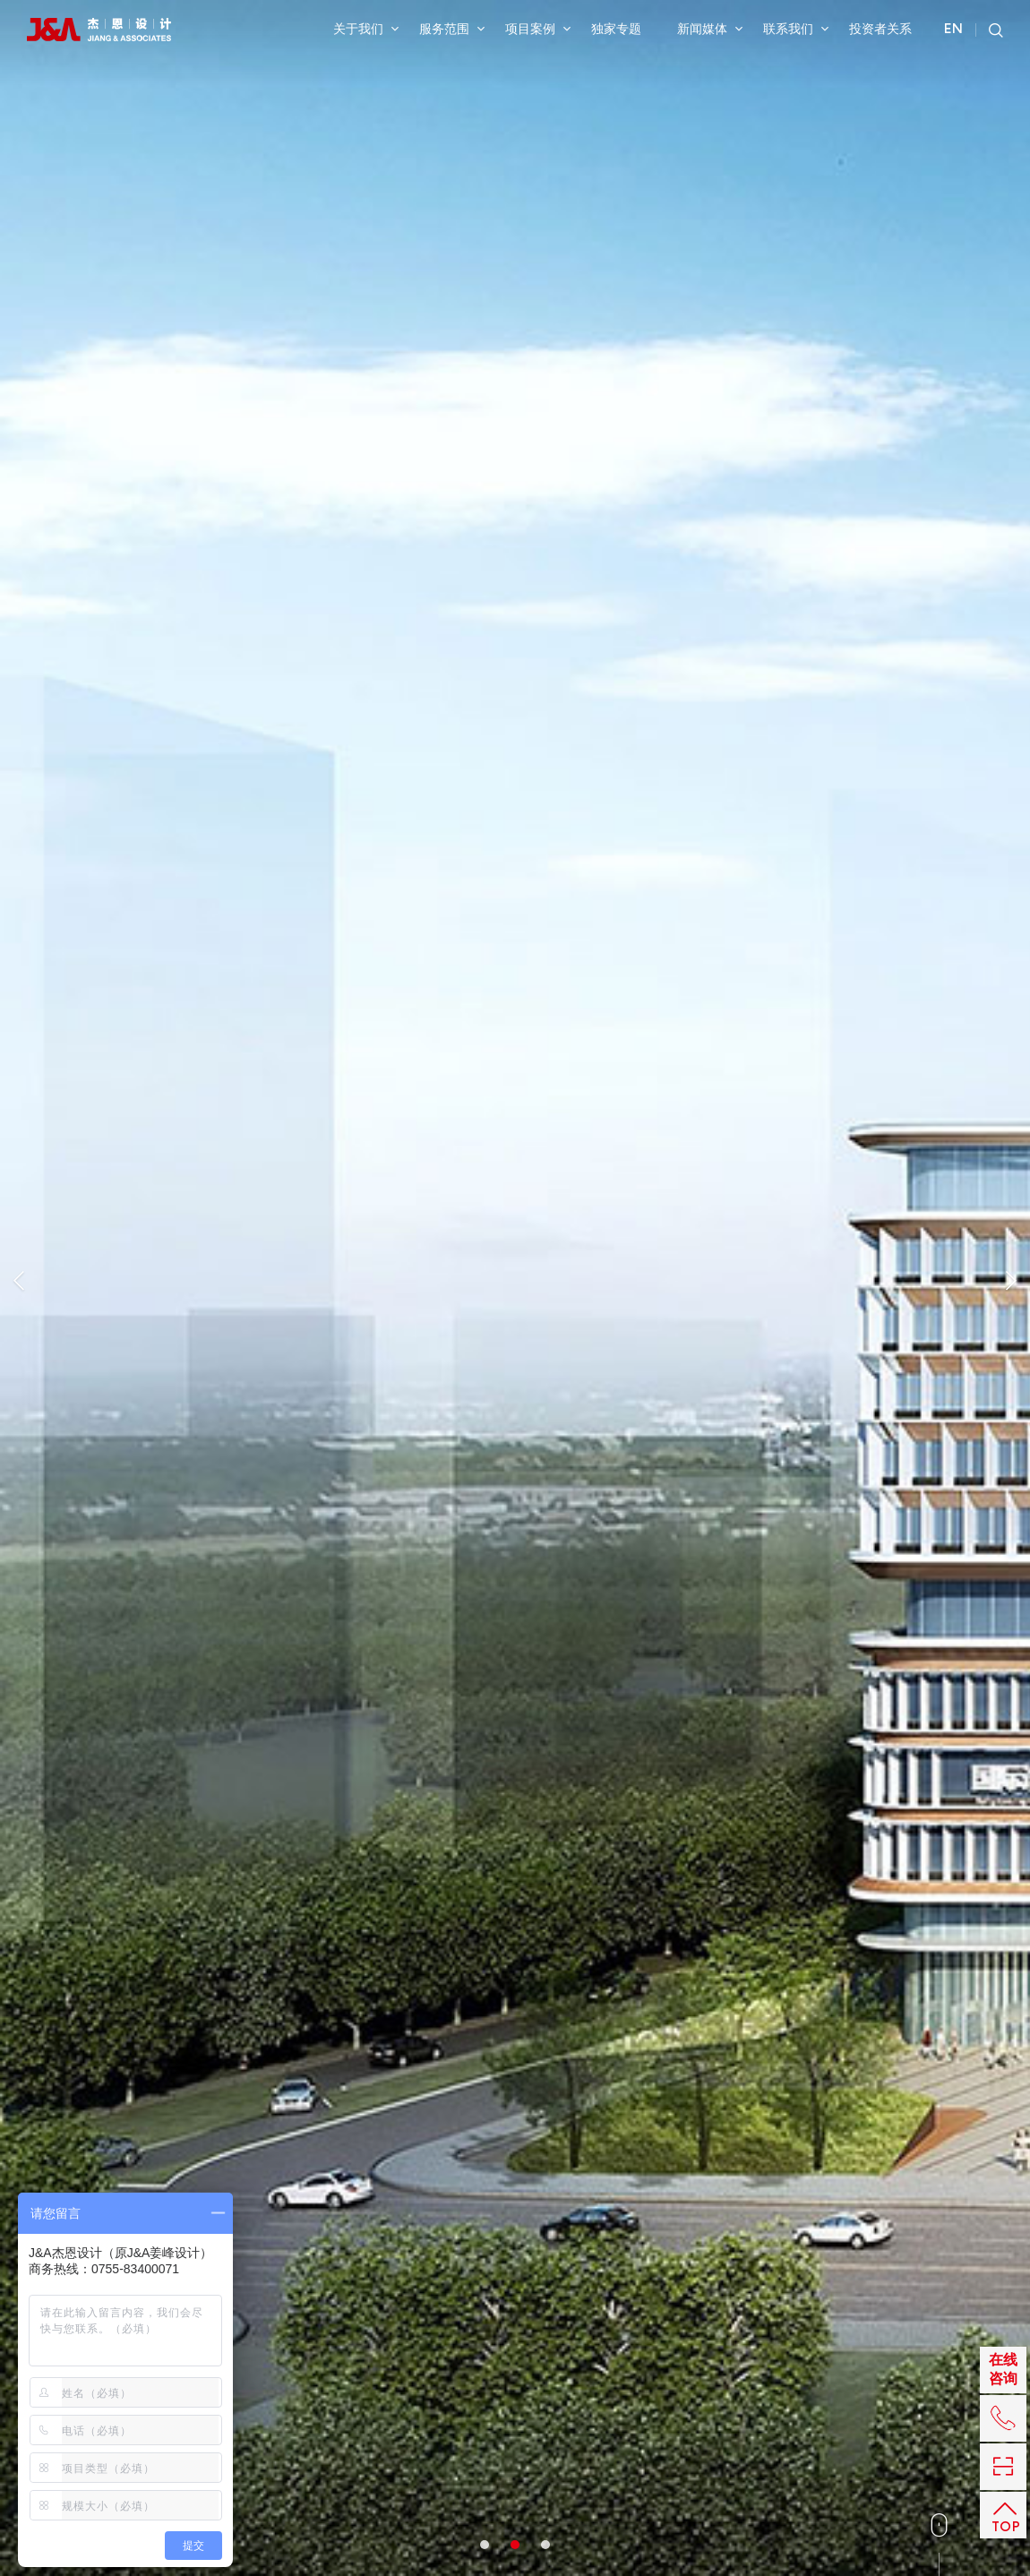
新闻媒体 (709, 28)
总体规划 (294, 2220)
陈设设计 (889, 1641)
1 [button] (484, 613)
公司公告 (491, 2220)
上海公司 (707, 2220)
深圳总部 (627, 2220)
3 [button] (545, 613)
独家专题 (616, 28)
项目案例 (538, 28)
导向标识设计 (782, 1666)
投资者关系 (880, 28)
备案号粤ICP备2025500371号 (899, 2283)
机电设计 (364, 1661)
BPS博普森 (713, 2285)
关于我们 (366, 28)
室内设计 (73, 765)
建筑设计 (371, 2220)
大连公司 (707, 2263)
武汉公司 (627, 2263)
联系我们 (795, 28)
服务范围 (452, 28)
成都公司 (627, 2285)
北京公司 (707, 2242)
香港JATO (630, 2242)
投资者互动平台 (509, 2242)
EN (953, 29)
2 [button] (515, 613)
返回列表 (744, 906)
